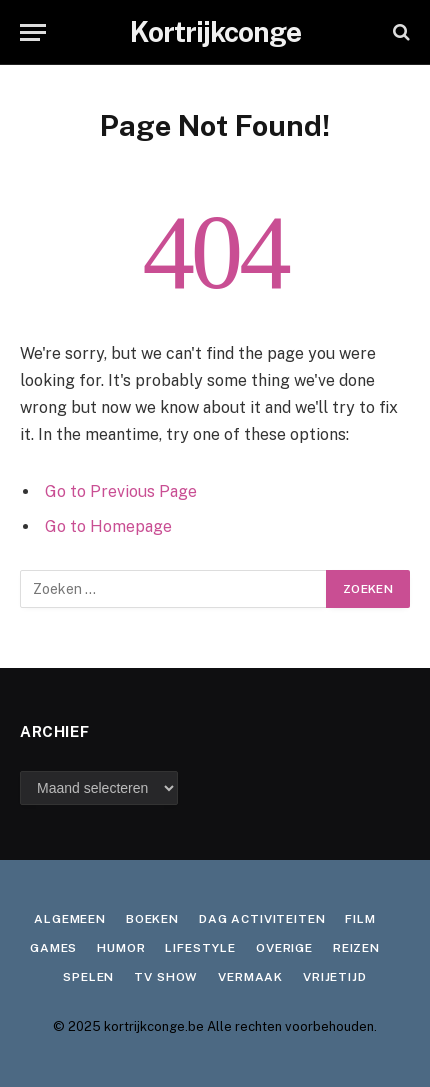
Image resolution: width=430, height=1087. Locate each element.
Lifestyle (200, 948)
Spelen (88, 977)
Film (360, 919)
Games (53, 948)
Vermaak (250, 977)
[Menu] (33, 32)
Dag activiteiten (262, 919)
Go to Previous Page (121, 491)
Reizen (356, 948)
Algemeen (70, 919)
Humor (121, 948)
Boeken (152, 919)
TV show (166, 977)
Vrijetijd (335, 977)
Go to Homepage (108, 526)
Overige (284, 948)
